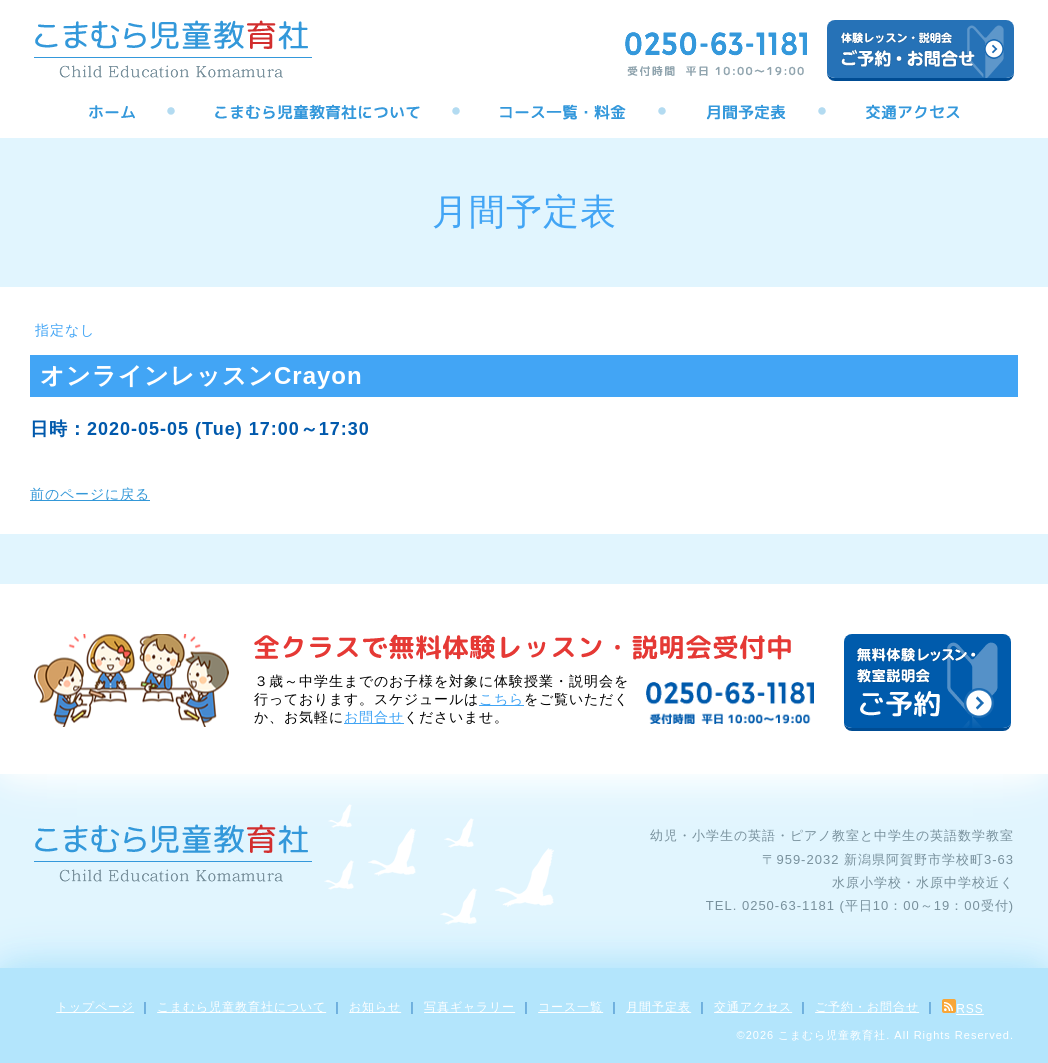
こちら (501, 699)
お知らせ (375, 1007)
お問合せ (374, 717)
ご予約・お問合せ (867, 1007)
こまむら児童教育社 (832, 1035)
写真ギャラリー (469, 1007)
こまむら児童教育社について (241, 1007)
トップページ (95, 1007)
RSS (963, 1009)
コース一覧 (570, 1007)
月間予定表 (658, 1007)
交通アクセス (753, 1007)
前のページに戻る (90, 494)
